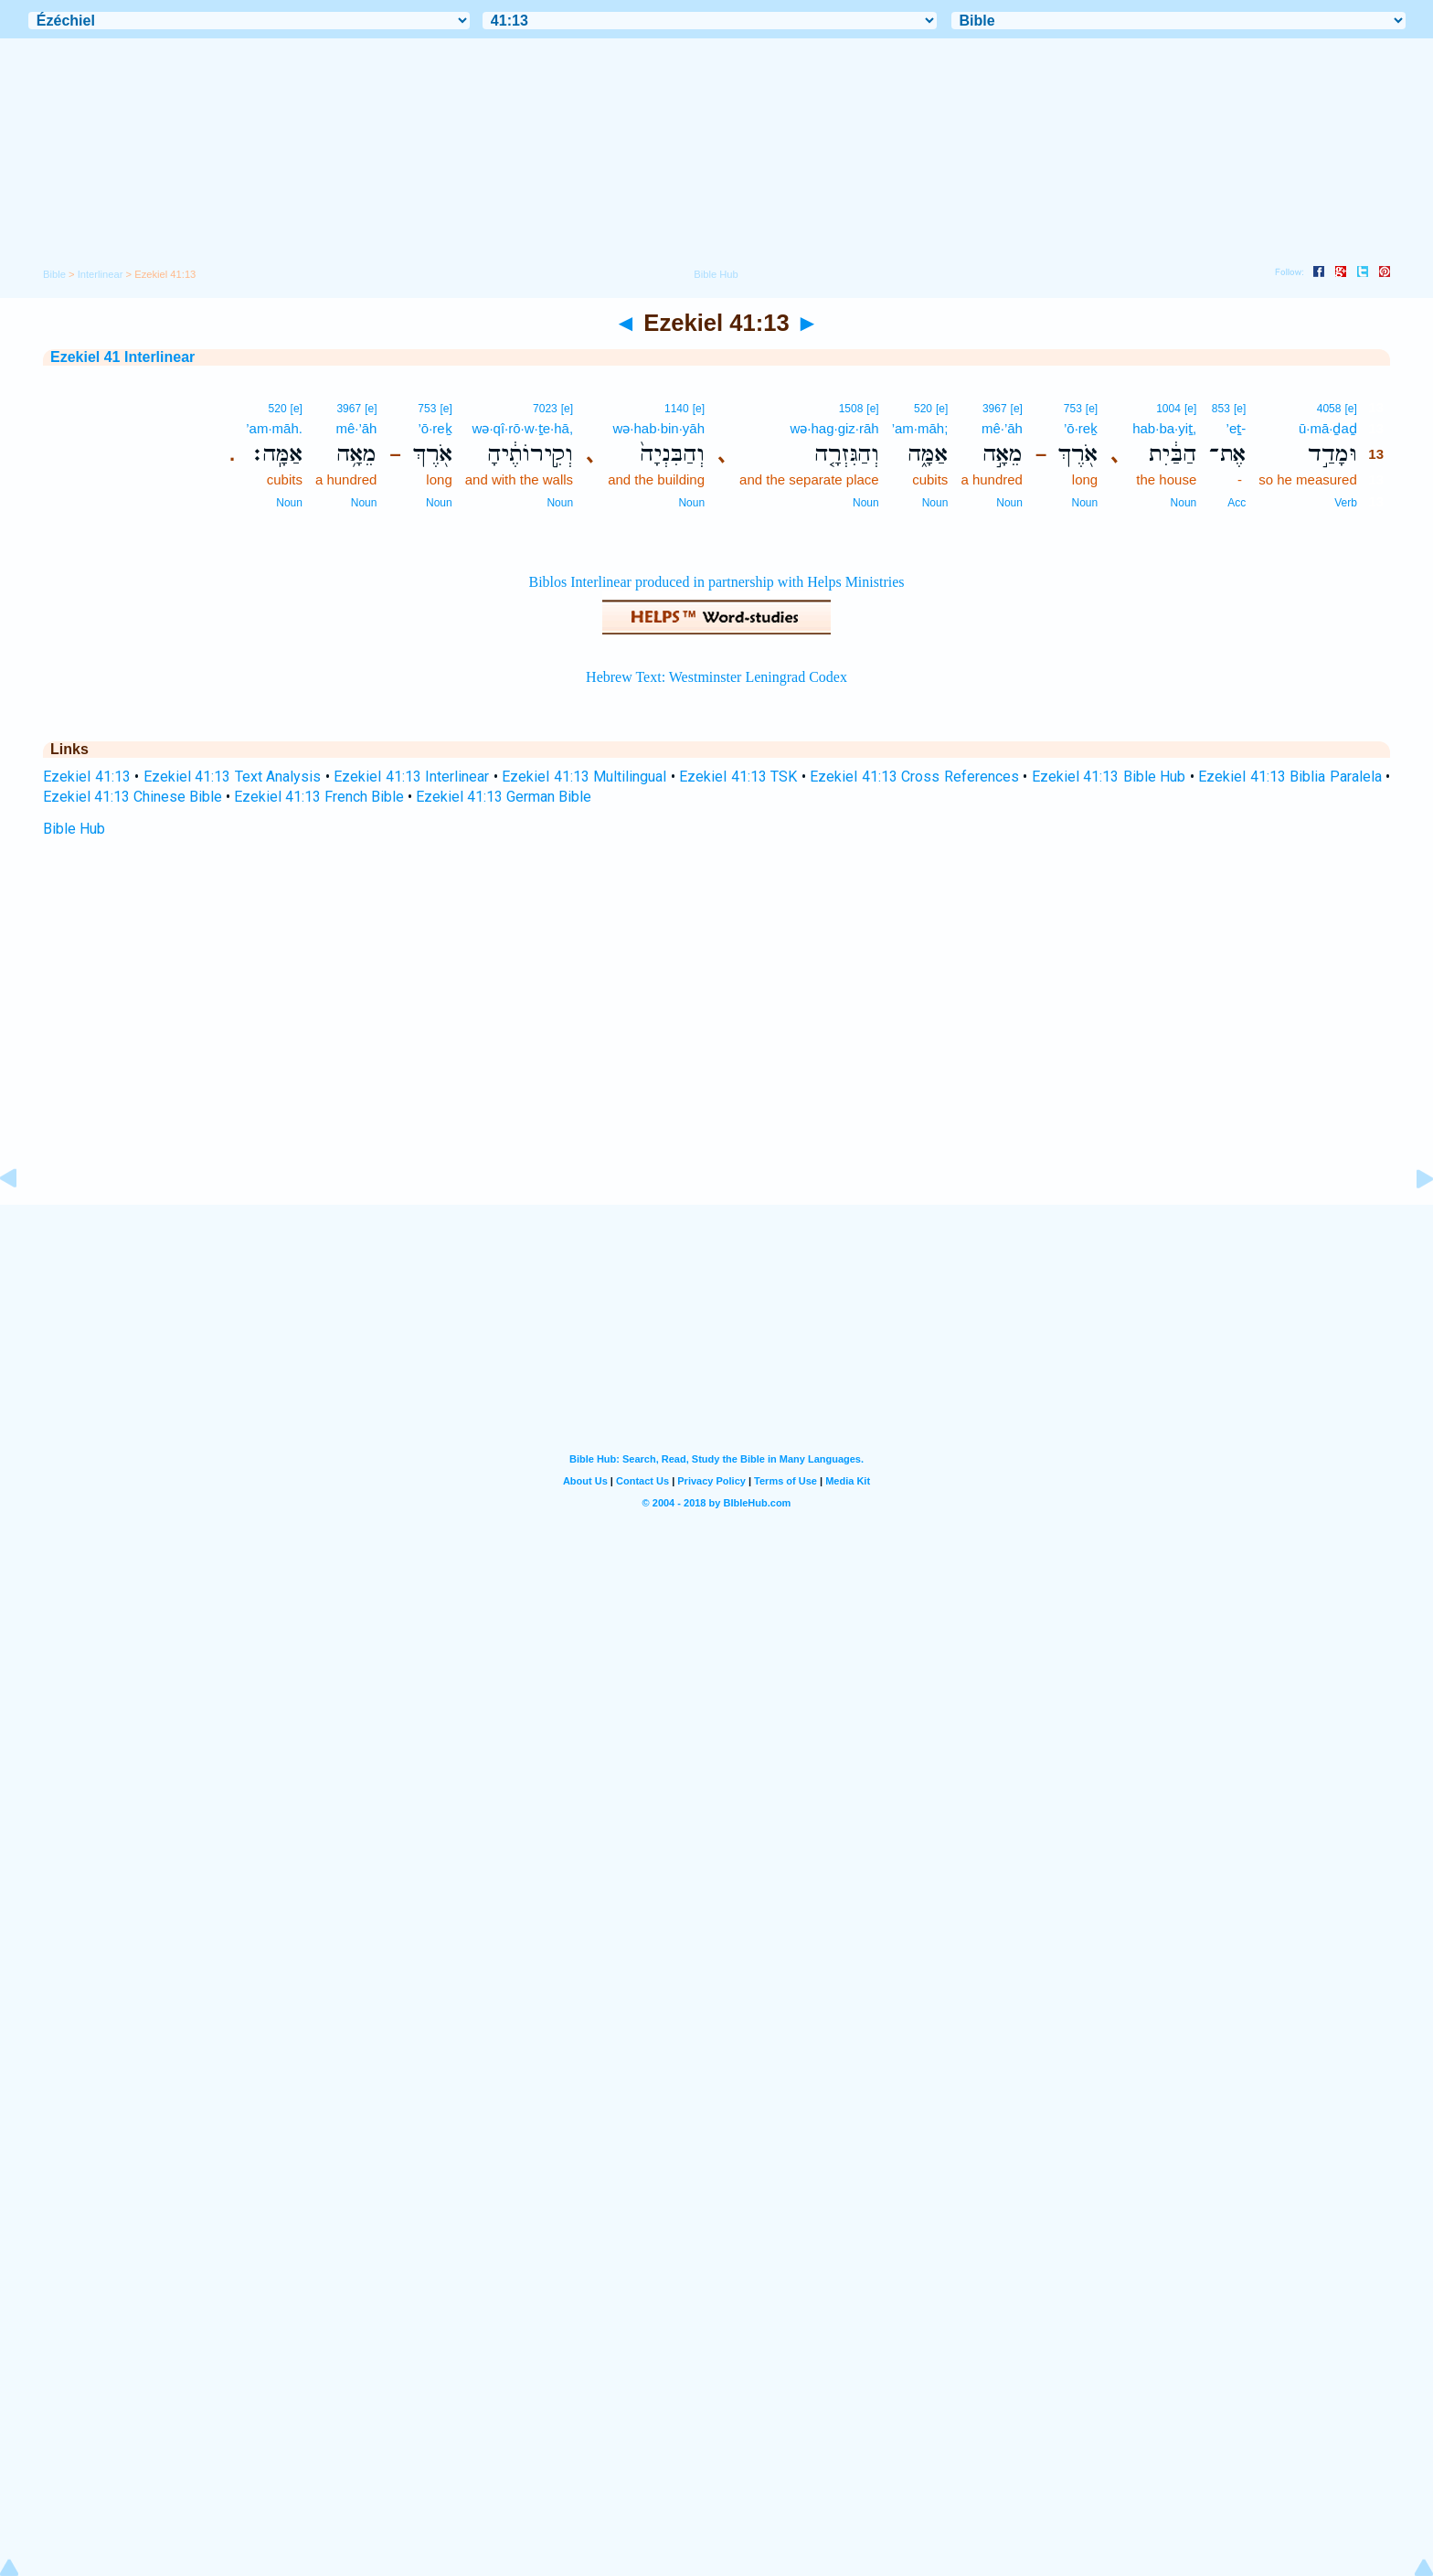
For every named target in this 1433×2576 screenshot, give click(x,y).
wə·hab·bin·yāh (658, 428)
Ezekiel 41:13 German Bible (503, 796)
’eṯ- (1236, 428)
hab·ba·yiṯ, (1164, 428)
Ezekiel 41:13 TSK (738, 776)
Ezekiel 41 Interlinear (122, 357)
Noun (1184, 502)
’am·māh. (274, 428)
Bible (54, 274)
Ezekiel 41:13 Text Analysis (232, 776)
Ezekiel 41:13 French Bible (319, 796)
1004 (1168, 408)
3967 (994, 408)
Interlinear (100, 274)
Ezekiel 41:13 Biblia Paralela (1290, 776)
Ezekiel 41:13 (87, 776)
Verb (1345, 502)
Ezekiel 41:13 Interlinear (411, 776)
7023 (545, 408)
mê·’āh (1002, 428)
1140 (676, 408)
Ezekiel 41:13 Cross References (914, 776)
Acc (1236, 502)
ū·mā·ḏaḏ (1328, 428)
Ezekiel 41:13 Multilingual (584, 776)
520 (923, 408)
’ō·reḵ (1081, 428)
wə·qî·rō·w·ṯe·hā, (523, 428)
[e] (1350, 408)
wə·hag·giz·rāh (834, 428)
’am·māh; (920, 428)
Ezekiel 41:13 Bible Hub (1109, 776)
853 (1221, 408)
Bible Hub (74, 828)
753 (1073, 408)
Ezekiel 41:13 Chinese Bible (132, 796)
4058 (1329, 408)
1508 (851, 408)
